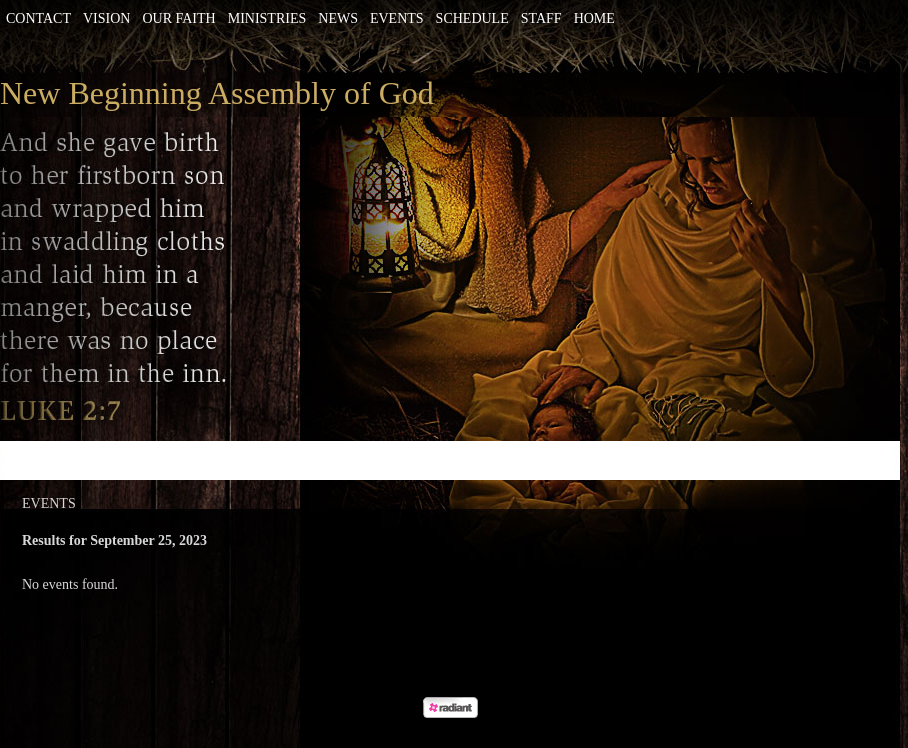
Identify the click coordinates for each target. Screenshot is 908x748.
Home (594, 18)
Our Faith (178, 18)
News (338, 18)
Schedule (472, 18)
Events (397, 18)
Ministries (267, 18)
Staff (541, 18)
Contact (38, 18)
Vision (106, 18)
